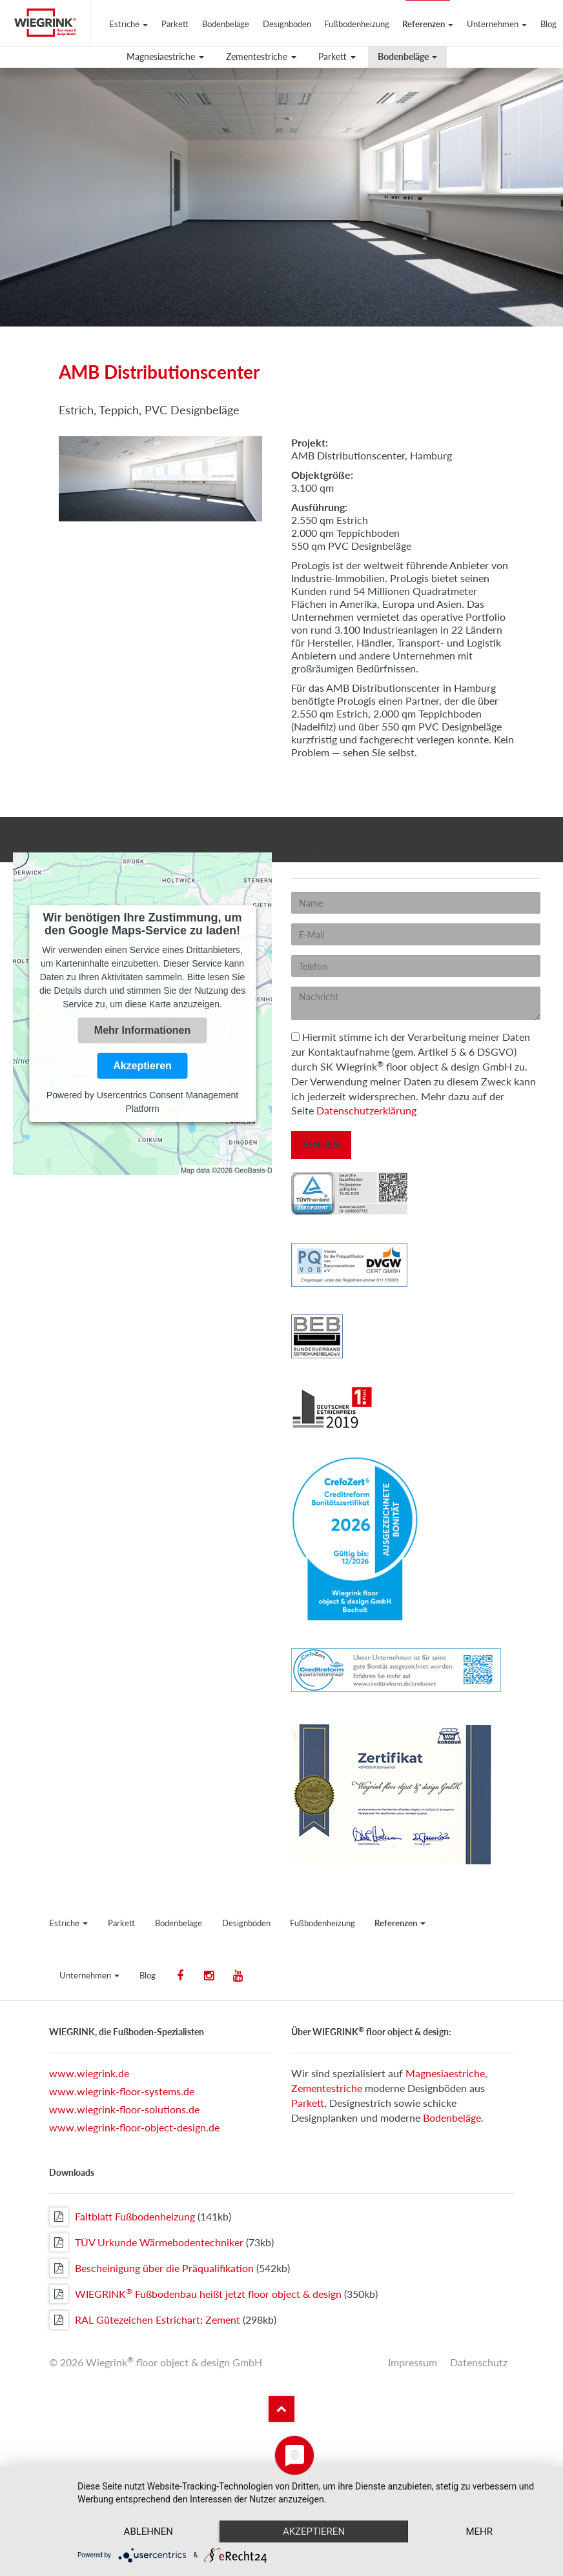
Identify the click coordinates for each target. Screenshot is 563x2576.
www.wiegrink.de (89, 2073)
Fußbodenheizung (356, 24)
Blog (548, 24)
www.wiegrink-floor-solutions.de (124, 2109)
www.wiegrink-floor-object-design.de (134, 2127)
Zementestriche (261, 56)
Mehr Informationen (142, 1030)
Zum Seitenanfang (281, 2409)
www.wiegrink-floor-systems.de (121, 2091)
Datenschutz (478, 2362)
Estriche (128, 24)
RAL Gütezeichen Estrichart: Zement (144, 2319)
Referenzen (427, 24)
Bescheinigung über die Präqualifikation (151, 2268)
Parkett (175, 24)
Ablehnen (148, 2531)
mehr (479, 2531)
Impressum (412, 2362)
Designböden (287, 24)
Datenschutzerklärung (366, 1110)
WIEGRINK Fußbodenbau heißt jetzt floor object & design (195, 2294)
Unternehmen (497, 24)
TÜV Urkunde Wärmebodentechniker (146, 2242)
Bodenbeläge (225, 24)
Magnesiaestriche (165, 56)
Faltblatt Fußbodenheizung (122, 2216)
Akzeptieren (142, 1065)
